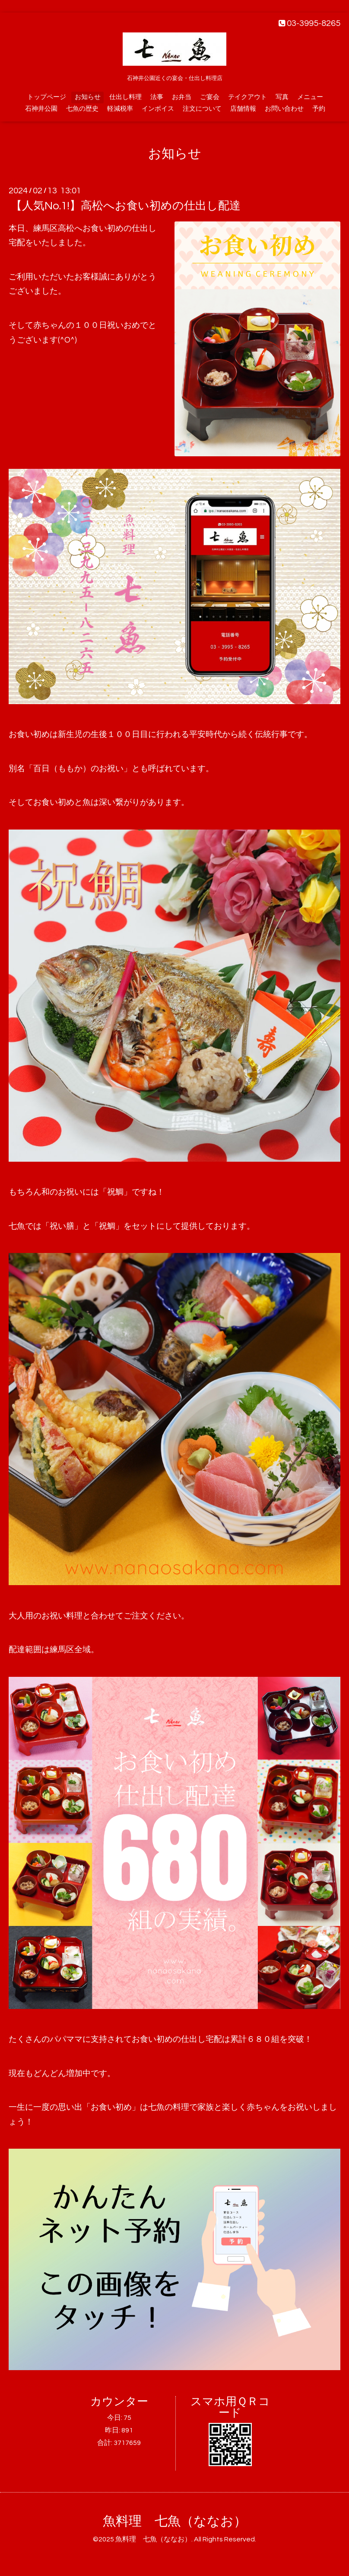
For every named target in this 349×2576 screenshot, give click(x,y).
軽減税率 (120, 109)
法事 (156, 97)
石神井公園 (41, 109)
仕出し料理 (125, 97)
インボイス (158, 109)
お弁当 (181, 97)
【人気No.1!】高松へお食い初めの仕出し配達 (126, 205)
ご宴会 (209, 97)
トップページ (46, 97)
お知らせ (88, 97)
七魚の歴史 (82, 109)
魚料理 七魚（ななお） (175, 2521)
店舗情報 (243, 109)
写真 (282, 97)
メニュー (310, 97)
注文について (202, 109)
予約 (318, 109)
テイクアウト (247, 97)
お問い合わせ (284, 109)
